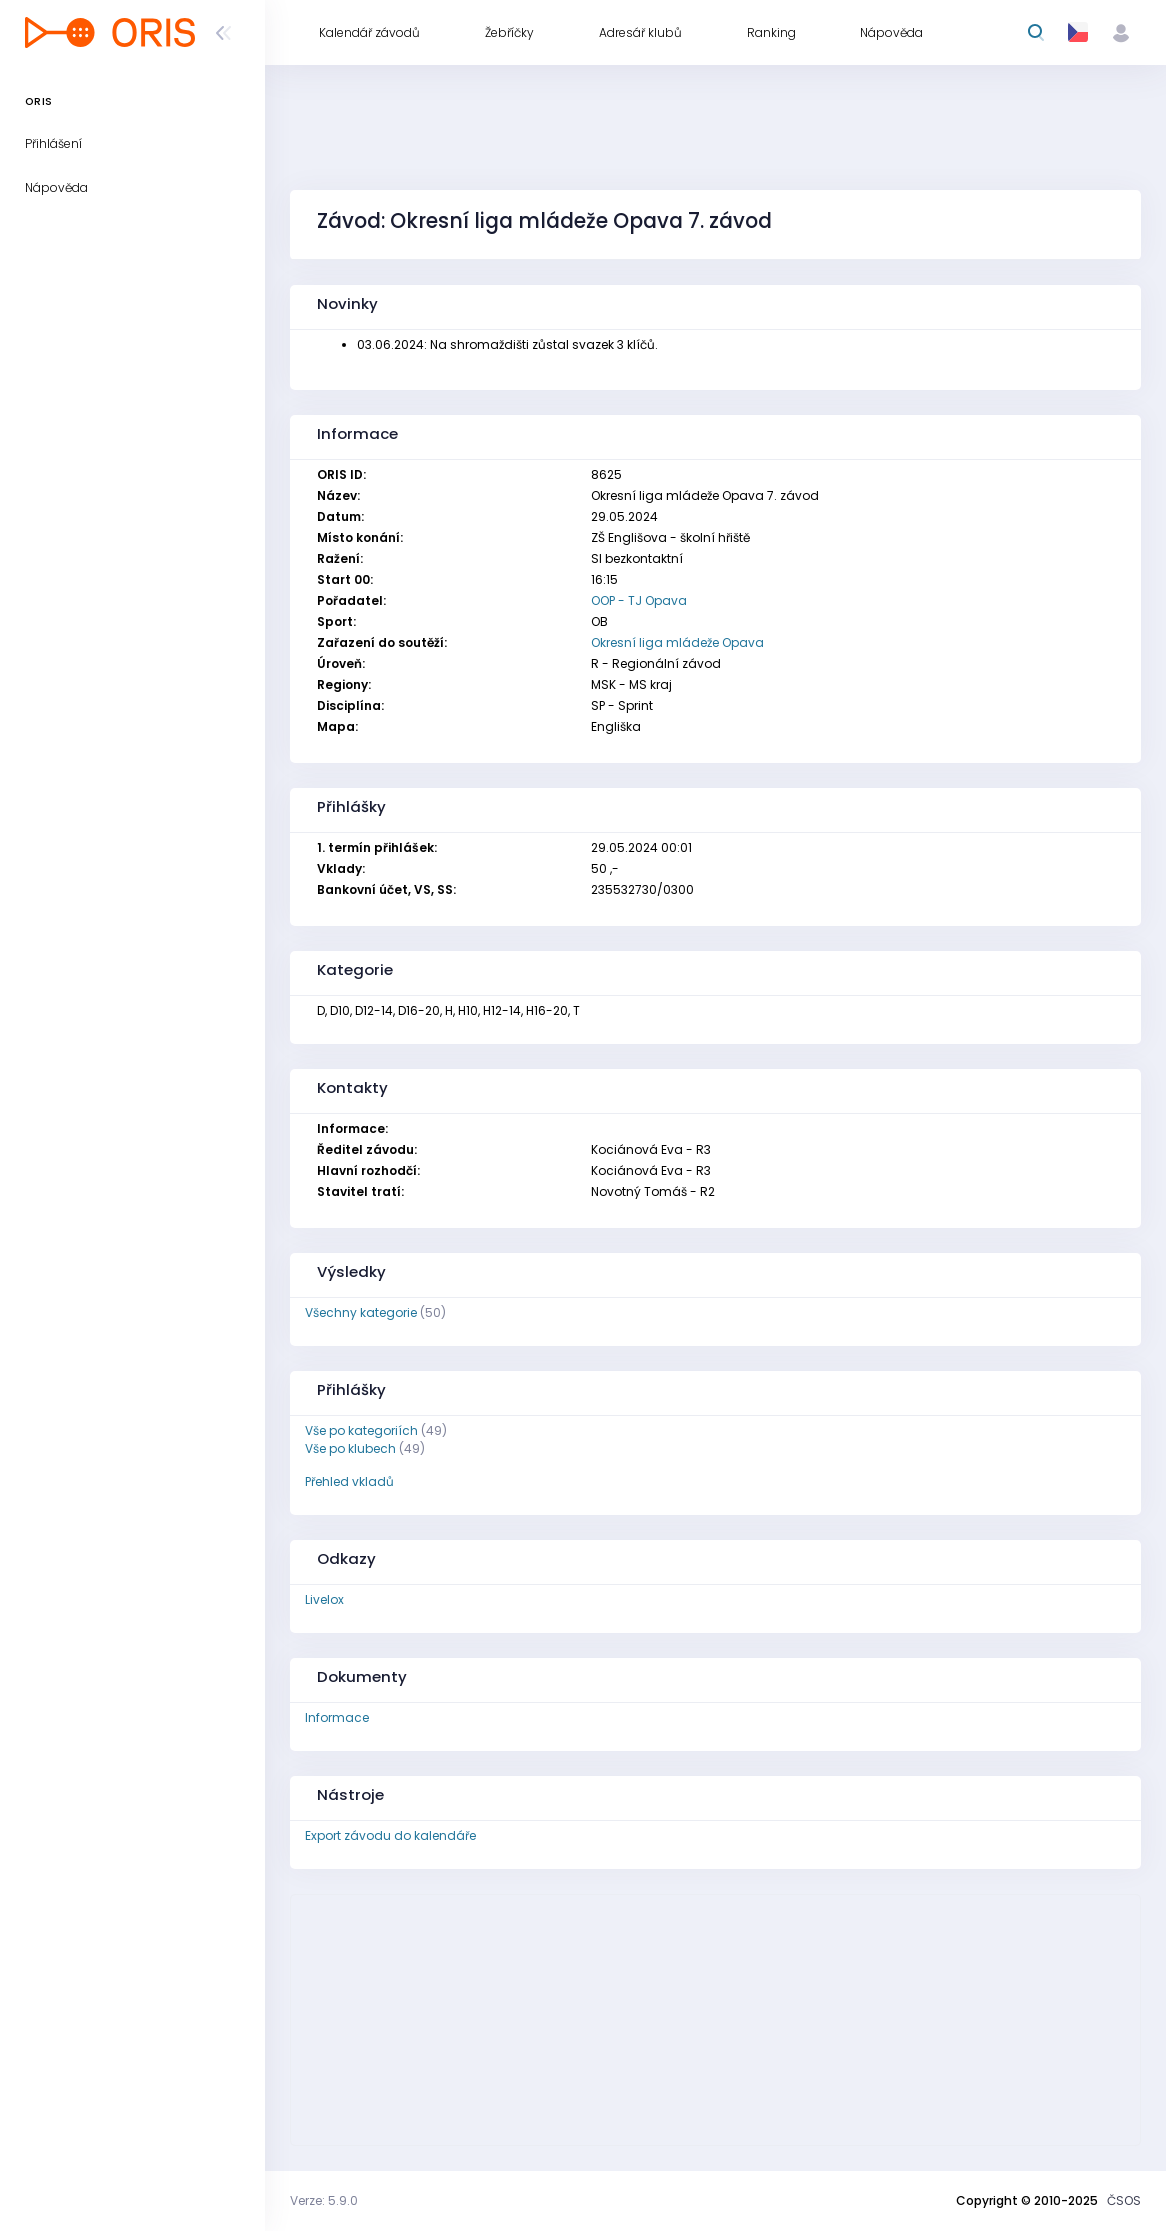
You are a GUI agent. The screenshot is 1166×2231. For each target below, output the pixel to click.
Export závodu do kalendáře (390, 1835)
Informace (337, 1717)
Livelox (324, 1599)
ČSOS (1124, 2200)
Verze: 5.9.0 (324, 2200)
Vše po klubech (350, 1448)
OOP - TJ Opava (639, 600)
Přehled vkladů (349, 1481)
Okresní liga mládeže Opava (677, 642)
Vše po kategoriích (361, 1430)
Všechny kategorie (361, 1312)
